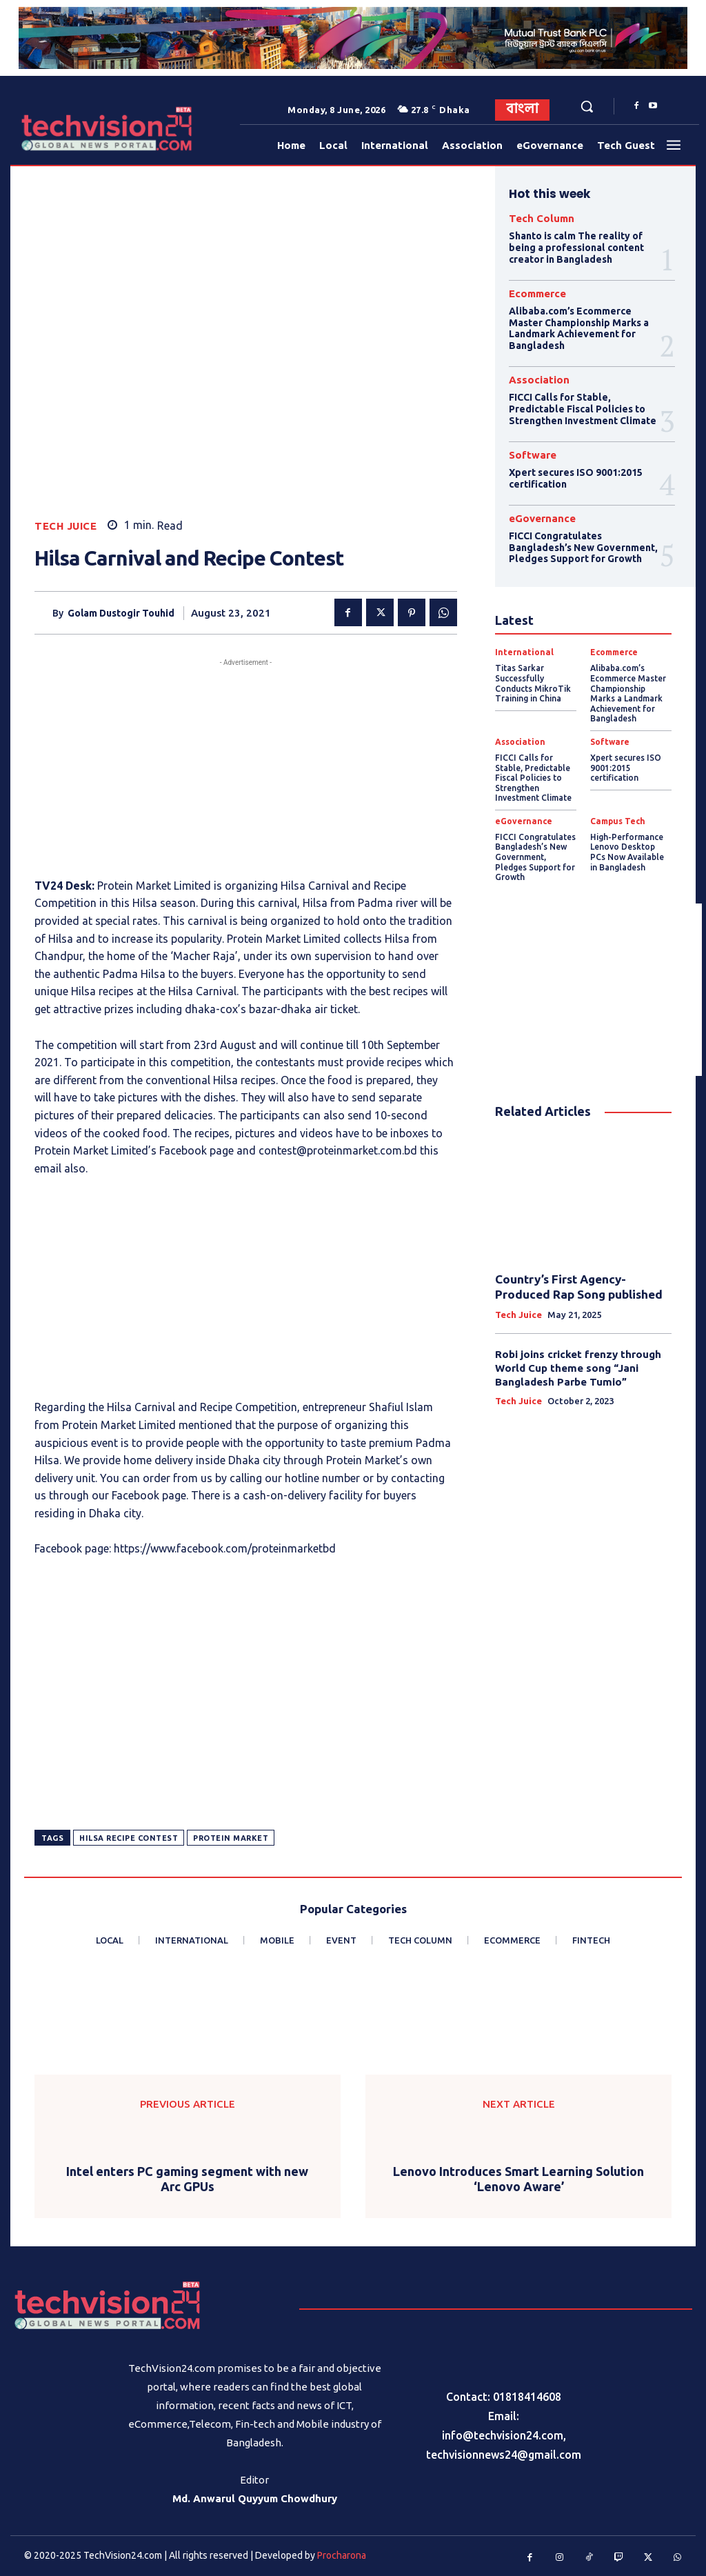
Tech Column (541, 218)
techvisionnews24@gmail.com (503, 2454)
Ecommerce (537, 293)
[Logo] (54, 128)
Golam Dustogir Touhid (121, 613)
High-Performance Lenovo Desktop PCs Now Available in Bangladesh (631, 849)
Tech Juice (65, 526)
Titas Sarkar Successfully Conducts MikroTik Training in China (532, 682)
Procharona (341, 2555)
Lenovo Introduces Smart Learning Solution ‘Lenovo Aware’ (518, 2179)
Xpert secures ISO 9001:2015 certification (625, 765)
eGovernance (542, 517)
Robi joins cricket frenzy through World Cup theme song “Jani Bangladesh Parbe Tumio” (578, 1364)
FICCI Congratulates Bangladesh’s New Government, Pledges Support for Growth (583, 547)
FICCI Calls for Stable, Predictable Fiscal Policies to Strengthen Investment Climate (582, 409)
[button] (586, 106)
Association (539, 380)
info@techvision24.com (502, 2435)
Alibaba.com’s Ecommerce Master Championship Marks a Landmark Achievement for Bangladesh (578, 327)
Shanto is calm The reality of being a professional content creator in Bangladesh (576, 247)
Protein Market (230, 1838)
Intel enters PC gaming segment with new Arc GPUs (187, 2179)
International (524, 652)
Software (532, 454)
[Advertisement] (245, 766)
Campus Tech (617, 819)
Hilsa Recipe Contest (128, 1838)
